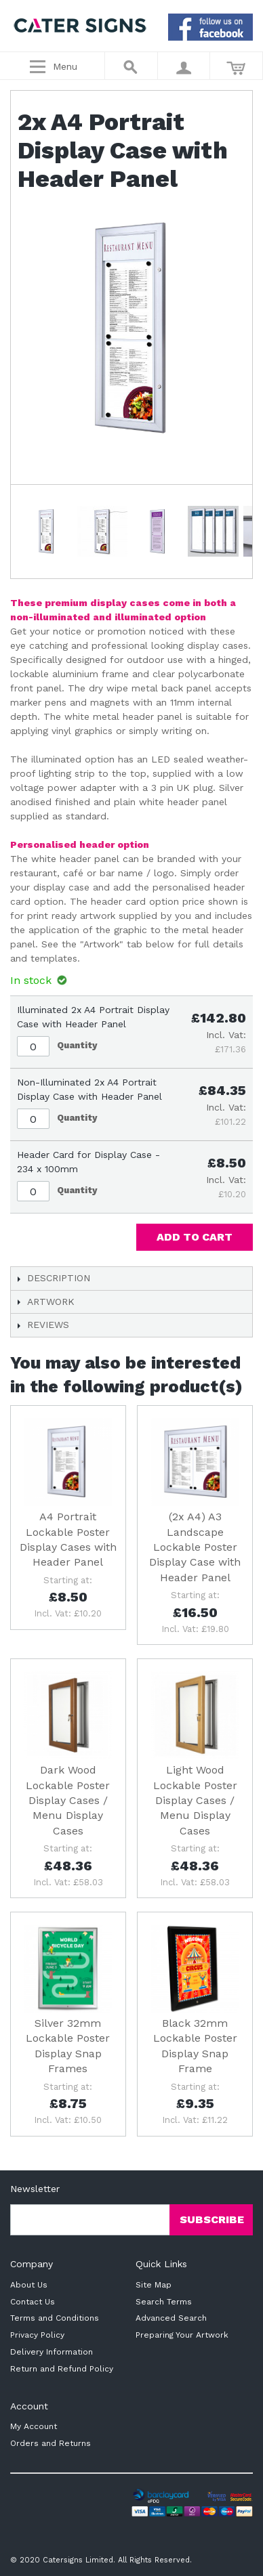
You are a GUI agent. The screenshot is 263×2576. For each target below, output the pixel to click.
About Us (28, 2285)
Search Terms (164, 2301)
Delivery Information (51, 2352)
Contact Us (32, 2301)
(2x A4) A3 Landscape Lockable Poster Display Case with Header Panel (195, 1547)
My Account (33, 2426)
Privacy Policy (37, 2335)
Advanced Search (171, 2318)
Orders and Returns (50, 2443)
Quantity (77, 1045)
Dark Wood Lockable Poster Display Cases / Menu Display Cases (68, 1800)
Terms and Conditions (54, 2318)
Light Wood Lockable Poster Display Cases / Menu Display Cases (195, 1800)
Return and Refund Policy (61, 2369)
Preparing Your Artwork (182, 2335)
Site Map (153, 2285)
